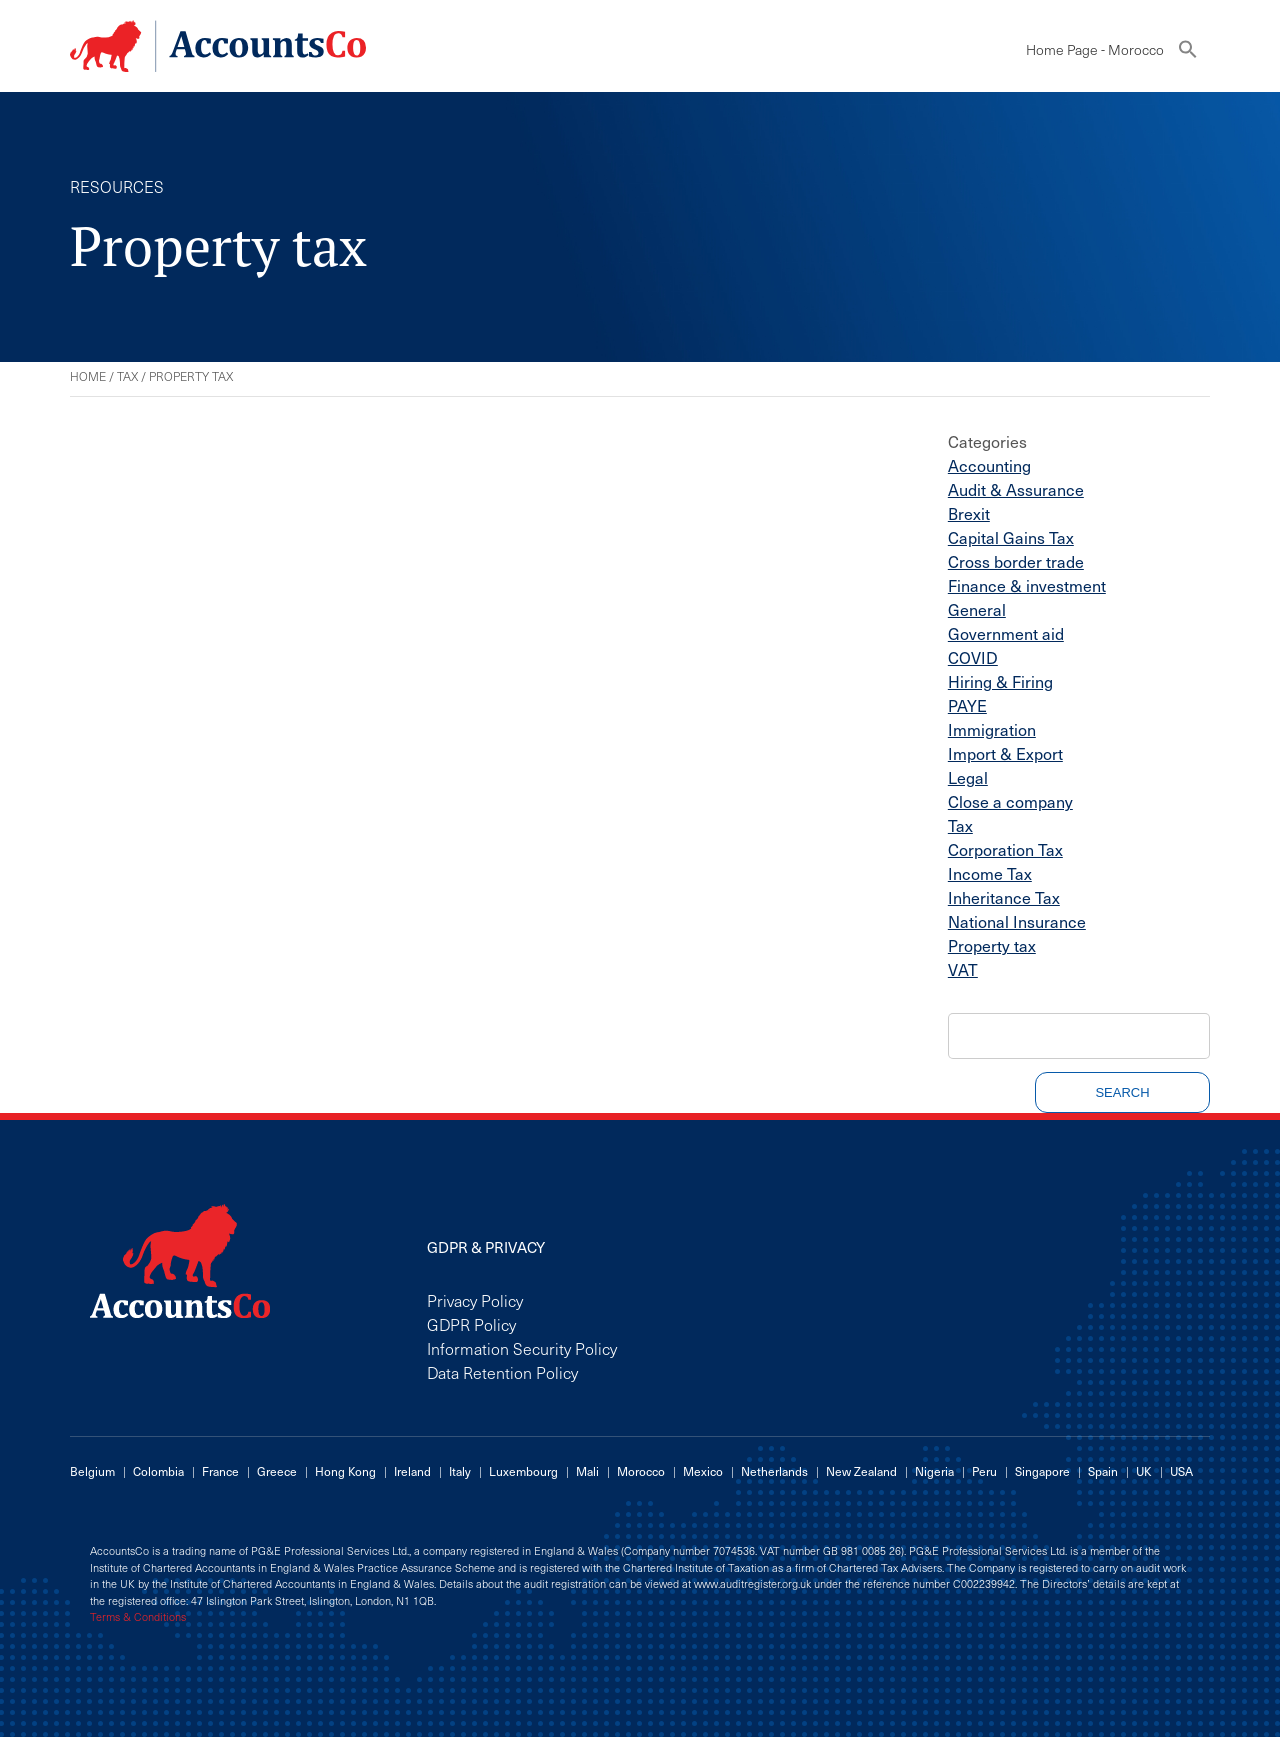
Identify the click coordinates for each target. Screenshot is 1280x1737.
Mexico (703, 1471)
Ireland (412, 1471)
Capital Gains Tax (1011, 537)
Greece (277, 1471)
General (977, 609)
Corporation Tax (1005, 849)
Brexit (969, 513)
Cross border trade (1016, 561)
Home (88, 376)
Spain (1103, 1471)
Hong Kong (345, 1471)
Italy (460, 1471)
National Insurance (1017, 921)
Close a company (1010, 801)
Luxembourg (523, 1471)
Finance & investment (1027, 585)
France (220, 1471)
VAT (963, 969)
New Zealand (861, 1471)
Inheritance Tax (1004, 897)
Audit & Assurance (1016, 489)
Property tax (992, 945)
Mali (587, 1471)
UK (1144, 1471)
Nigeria (934, 1471)
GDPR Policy (471, 1324)
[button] (1188, 53)
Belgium (92, 1471)
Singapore (1042, 1471)
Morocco (641, 1471)
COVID (973, 657)
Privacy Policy (475, 1300)
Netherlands (774, 1471)
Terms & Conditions (138, 1617)
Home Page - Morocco (1095, 49)
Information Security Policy (522, 1348)
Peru (984, 1471)
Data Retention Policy (502, 1372)
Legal (968, 777)
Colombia (158, 1471)
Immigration (992, 729)
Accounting (989, 465)
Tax (127, 376)
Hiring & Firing (1000, 681)
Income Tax (990, 873)
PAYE (967, 705)
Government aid (1006, 633)
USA (1181, 1471)
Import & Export (1005, 753)
